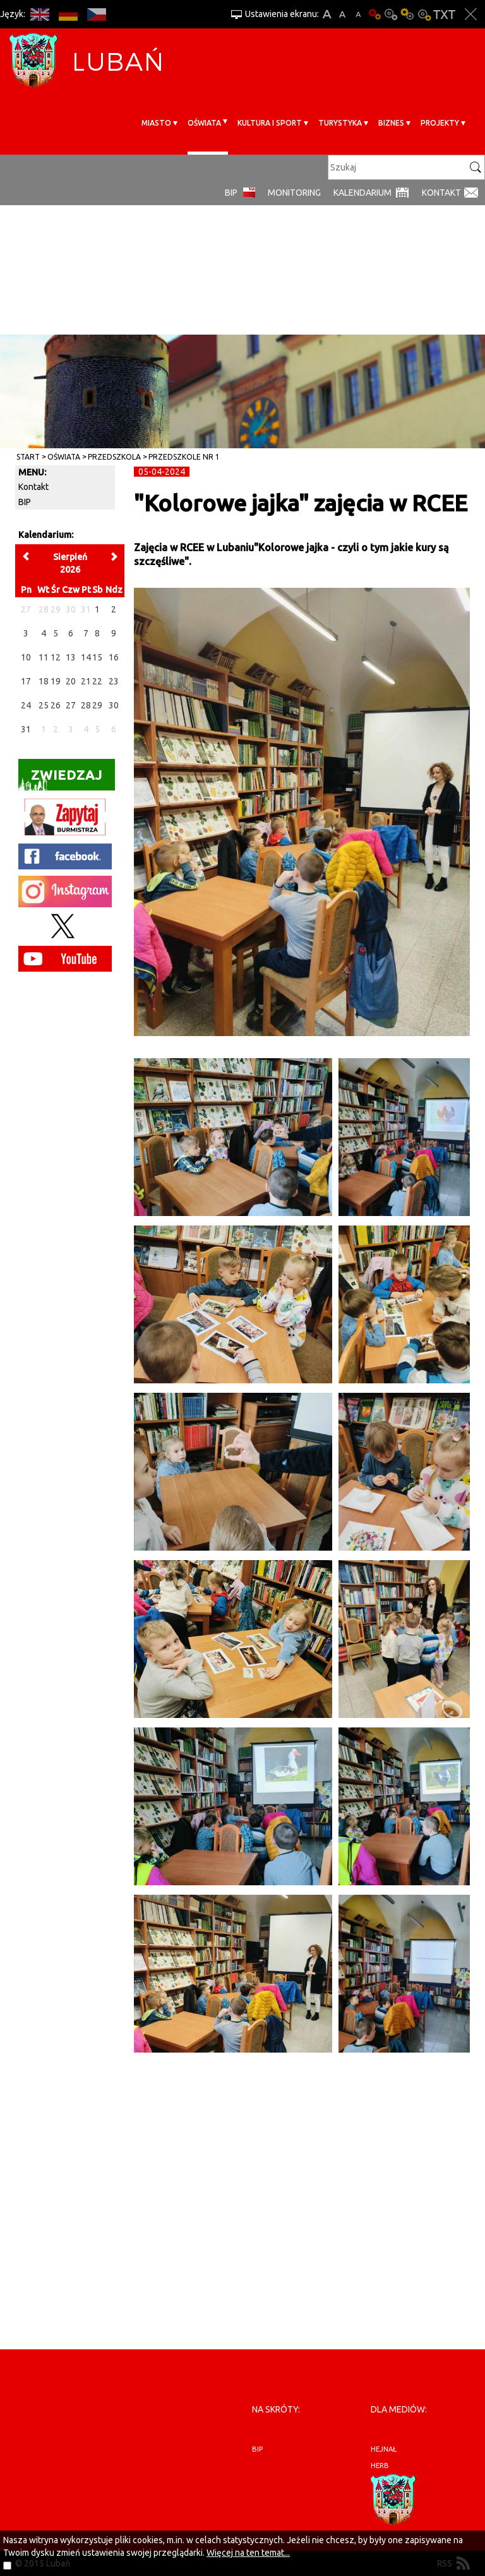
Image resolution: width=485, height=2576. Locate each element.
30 (114, 705)
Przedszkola (114, 457)
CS (96, 14)
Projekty (440, 123)
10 (26, 657)
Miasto (156, 123)
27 (71, 705)
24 (26, 705)
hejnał (384, 2449)
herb (380, 2465)
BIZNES (391, 123)
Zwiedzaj (60, 778)
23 (114, 681)
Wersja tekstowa (444, 14)
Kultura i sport (269, 123)
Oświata (204, 123)
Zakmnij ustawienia (471, 14)
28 (86, 705)
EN (39, 14)
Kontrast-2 (424, 14)
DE (68, 14)
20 (71, 681)
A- (358, 14)
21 (86, 681)
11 (44, 657)
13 (71, 657)
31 (26, 729)
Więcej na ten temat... (248, 2553)
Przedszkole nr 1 (184, 457)
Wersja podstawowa (374, 14)
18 (44, 681)
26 (56, 705)
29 (97, 705)
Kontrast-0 (391, 14)
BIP (231, 193)
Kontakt (441, 193)
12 (56, 657)
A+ (327, 14)
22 (97, 681)
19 (56, 681)
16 (114, 657)
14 (86, 657)
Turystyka (340, 123)
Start (28, 457)
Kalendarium (362, 193)
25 (44, 705)
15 (97, 657)
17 (26, 681)
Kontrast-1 (407, 14)
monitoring (294, 193)
